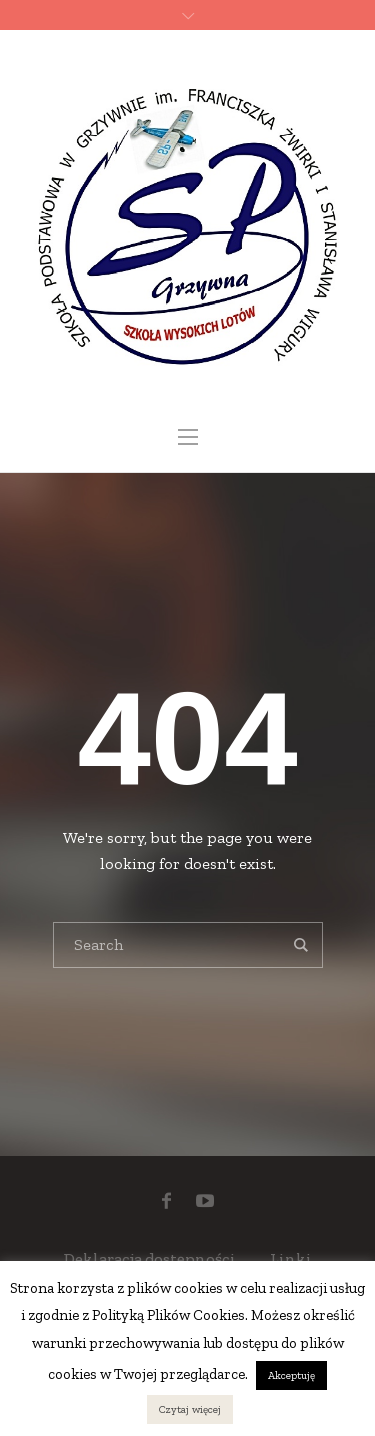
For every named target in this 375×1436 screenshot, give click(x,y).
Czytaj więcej (190, 1409)
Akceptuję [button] (291, 1375)
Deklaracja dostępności (150, 1258)
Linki (291, 1258)
